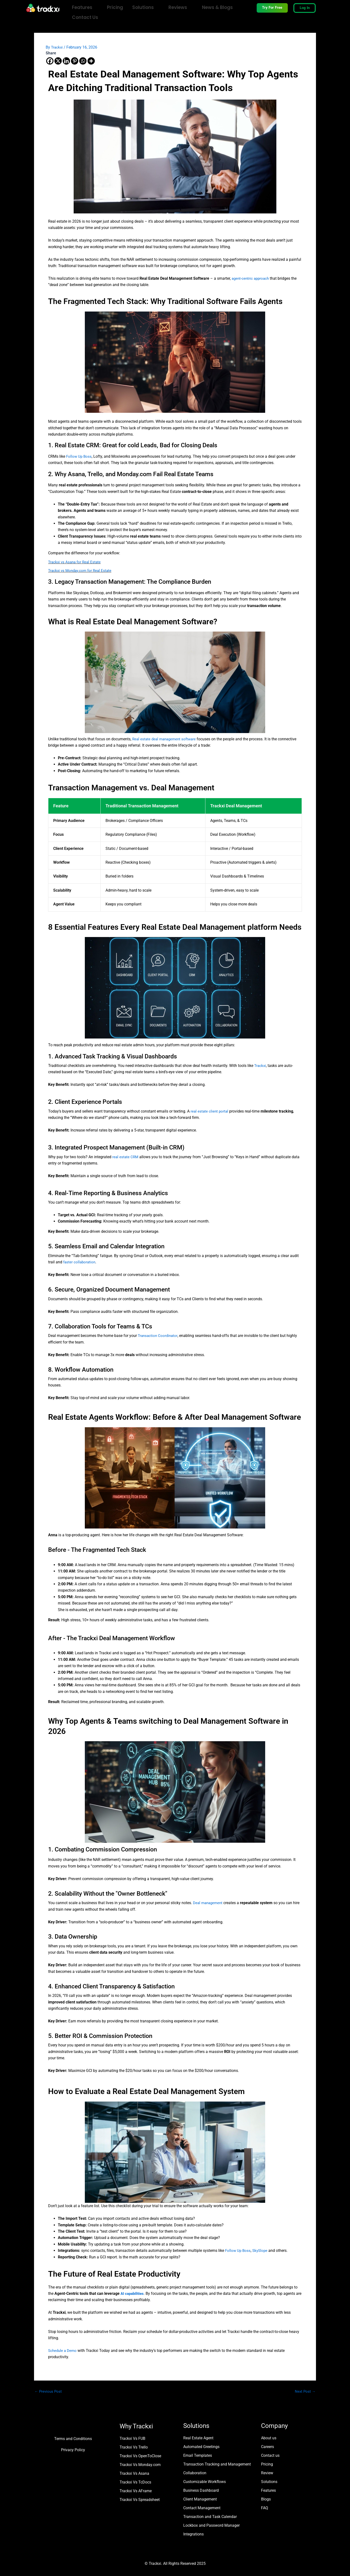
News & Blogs (195, 5)
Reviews (162, 5)
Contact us (270, 2455)
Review (267, 2473)
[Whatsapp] (83, 61)
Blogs (266, 2499)
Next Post (304, 2392)
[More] (91, 61)
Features (80, 5)
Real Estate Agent (198, 2438)
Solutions (132, 5)
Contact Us (83, 12)
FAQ (264, 2508)
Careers (267, 2446)
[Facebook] (49, 61)
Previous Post (49, 2392)
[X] (58, 61)
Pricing (107, 5)
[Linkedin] (66, 61)
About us (268, 2438)
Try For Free (272, 8)
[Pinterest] (74, 61)
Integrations (193, 2534)
